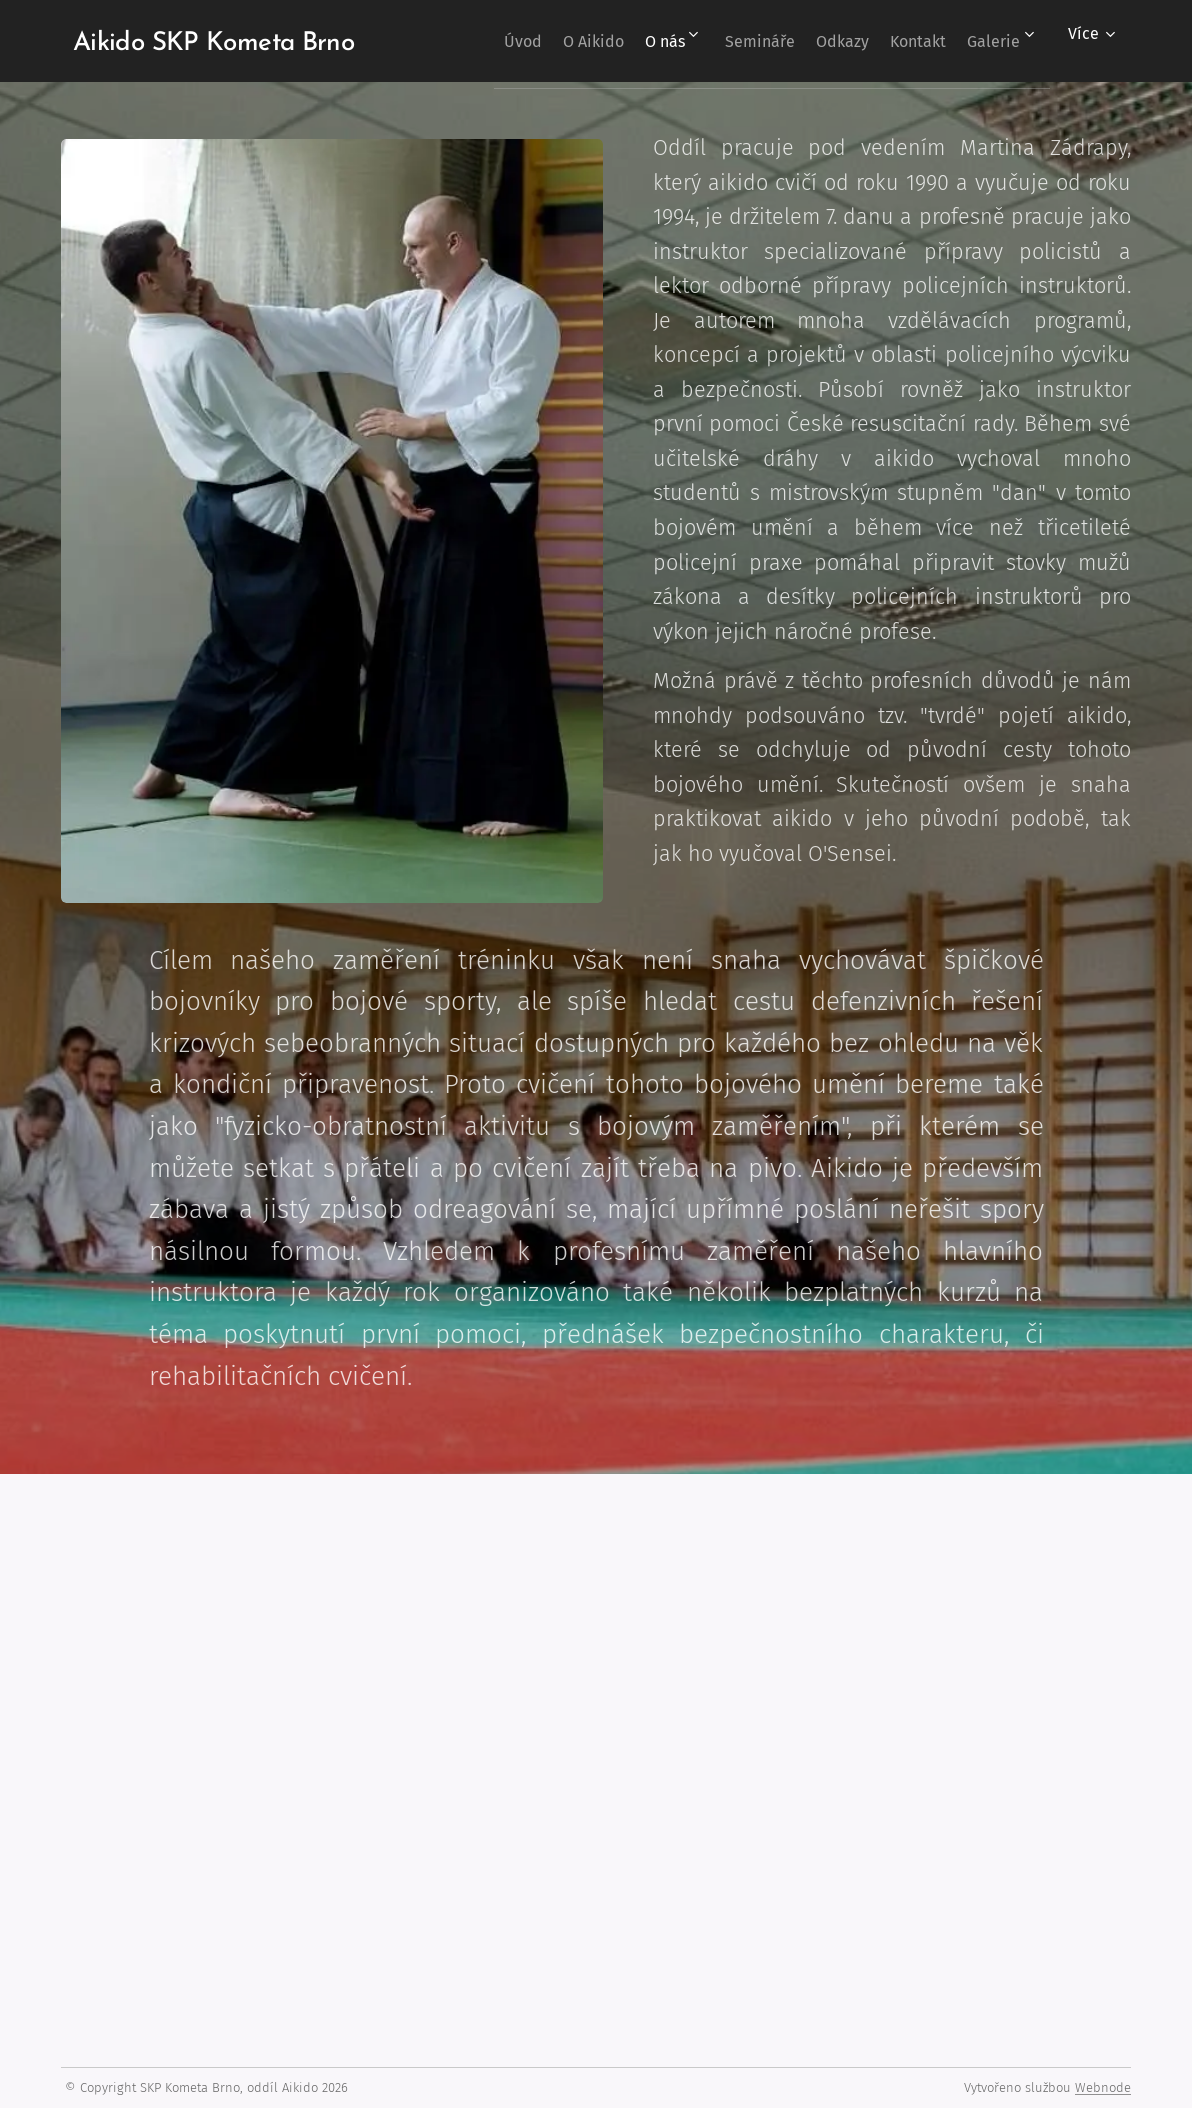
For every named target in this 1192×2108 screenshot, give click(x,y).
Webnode (1103, 2087)
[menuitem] (539, 41)
